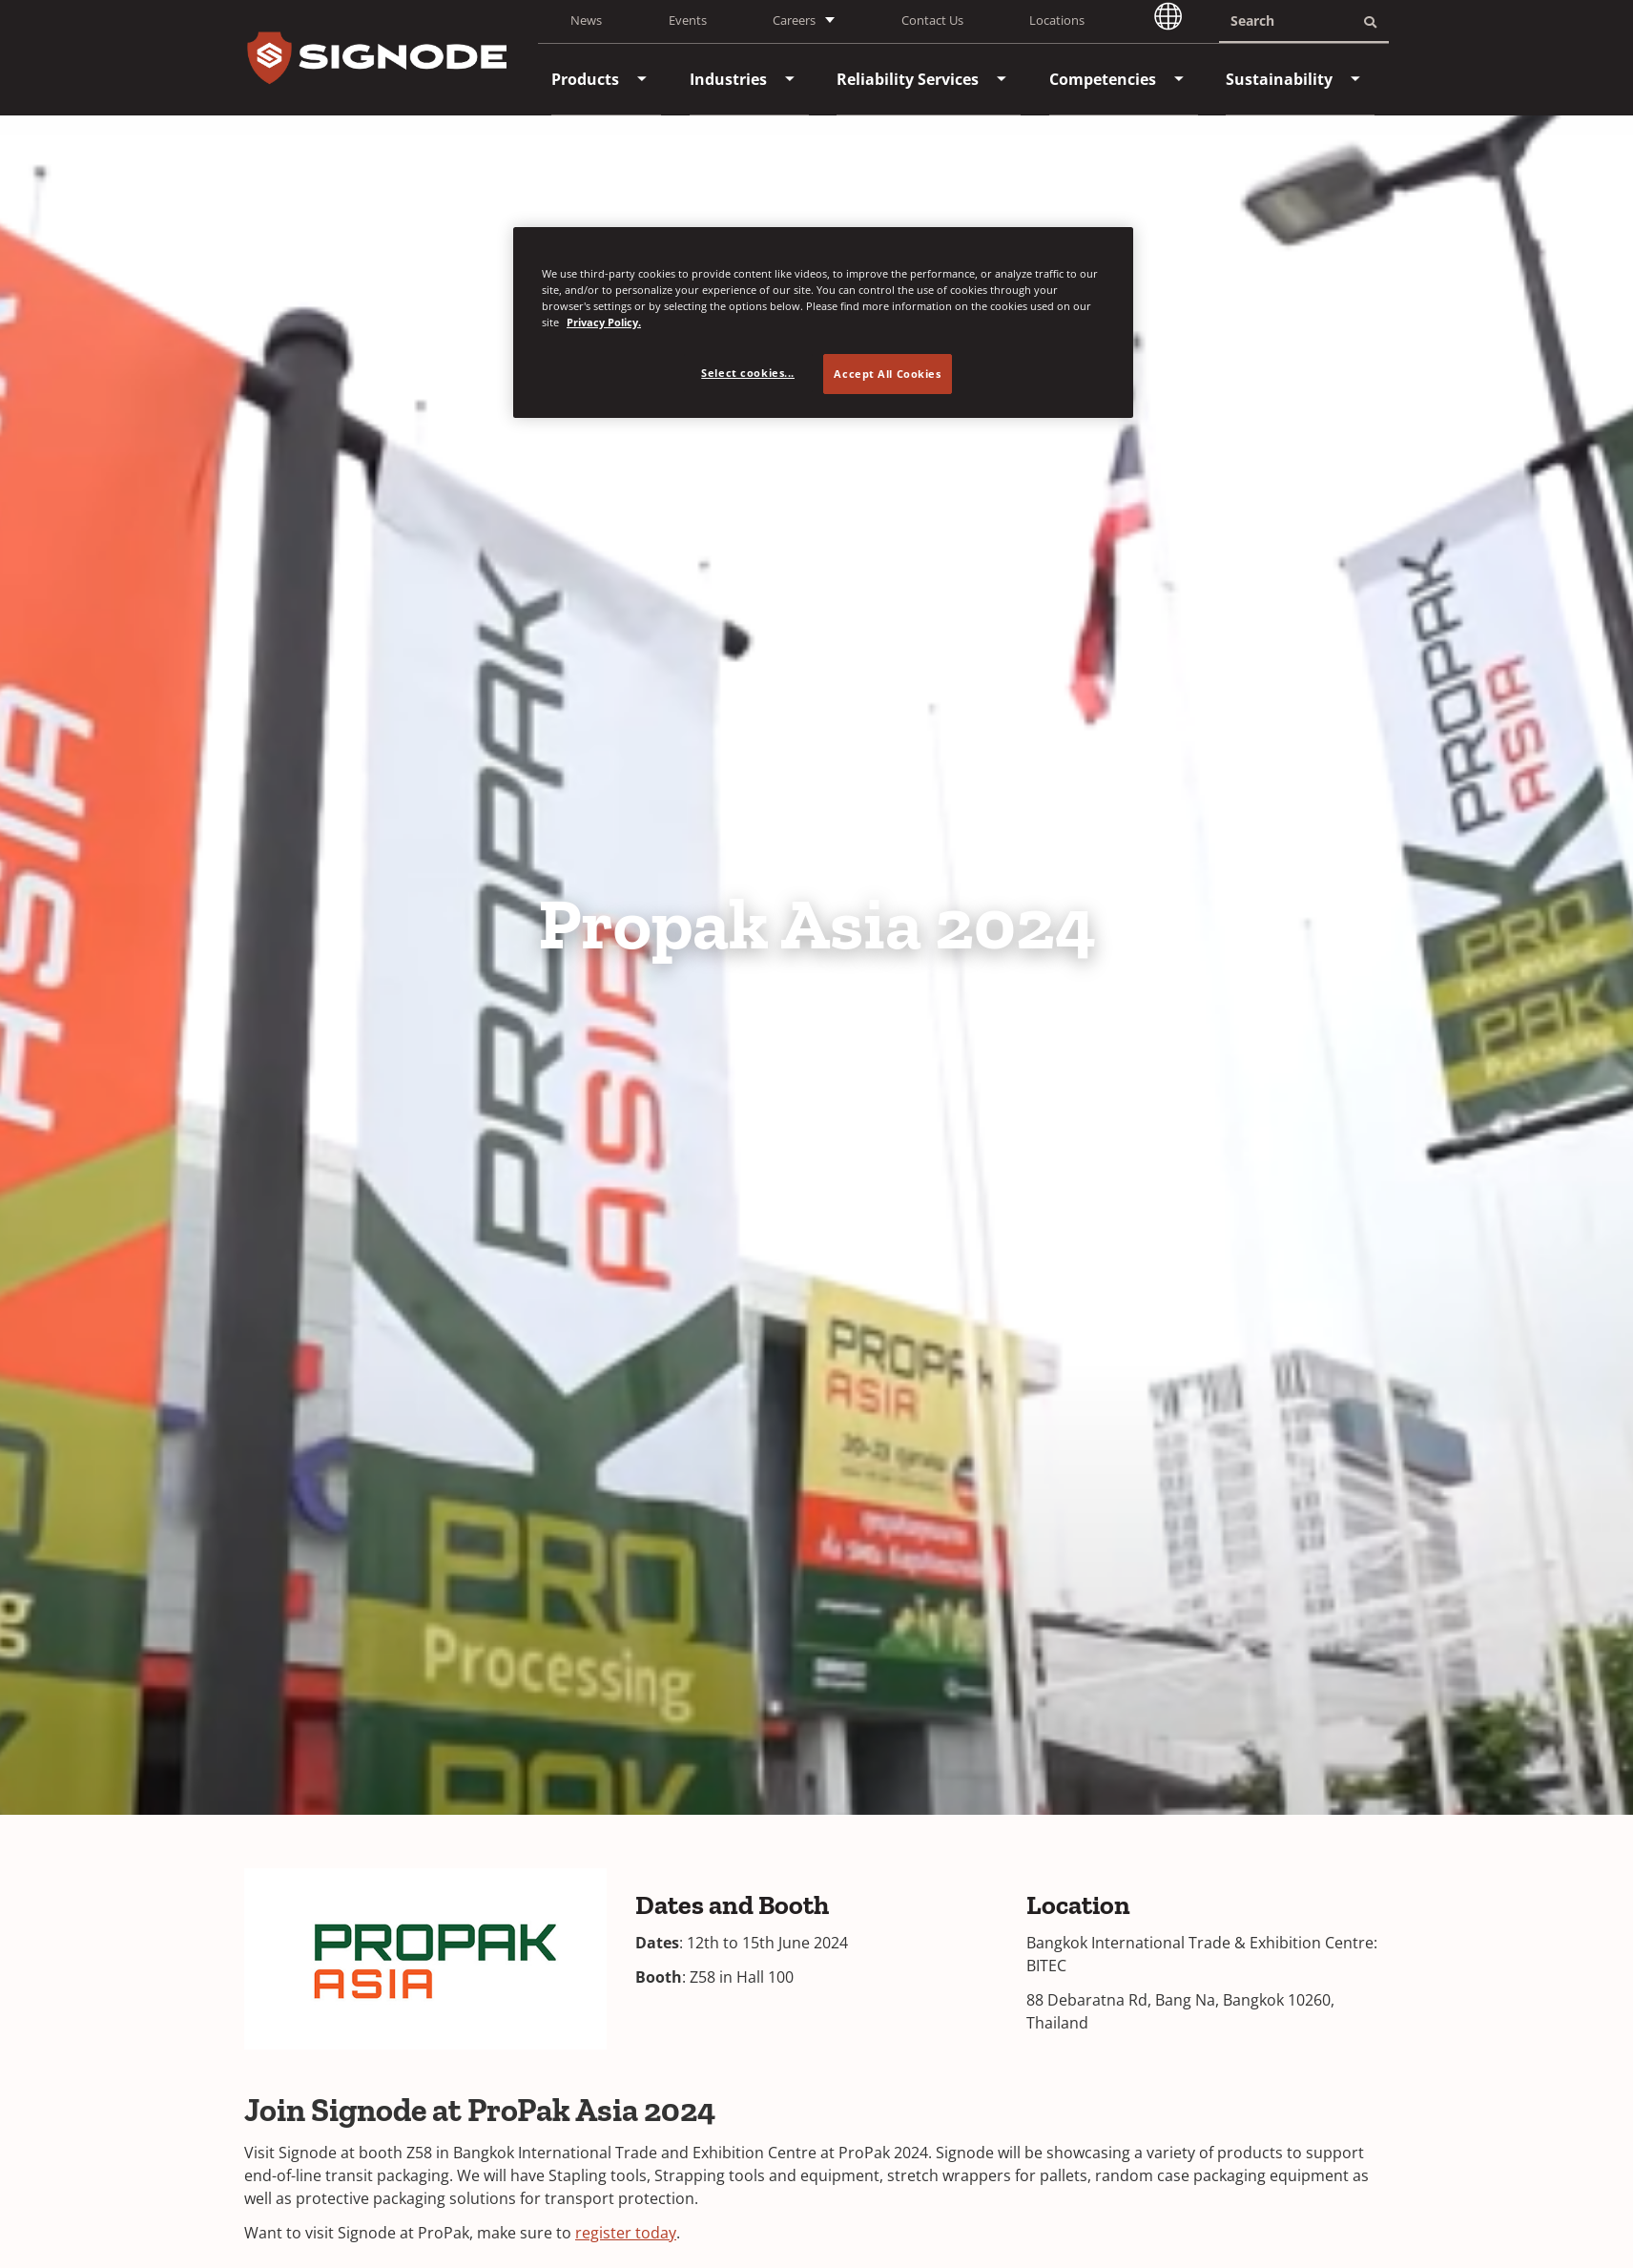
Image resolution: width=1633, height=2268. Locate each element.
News (586, 20)
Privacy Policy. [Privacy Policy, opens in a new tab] (604, 322)
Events (688, 20)
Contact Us (932, 20)
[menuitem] (585, 79)
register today (625, 2232)
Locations (1057, 20)
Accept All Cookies (887, 373)
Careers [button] (794, 20)
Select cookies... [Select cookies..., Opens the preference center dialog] (748, 372)
